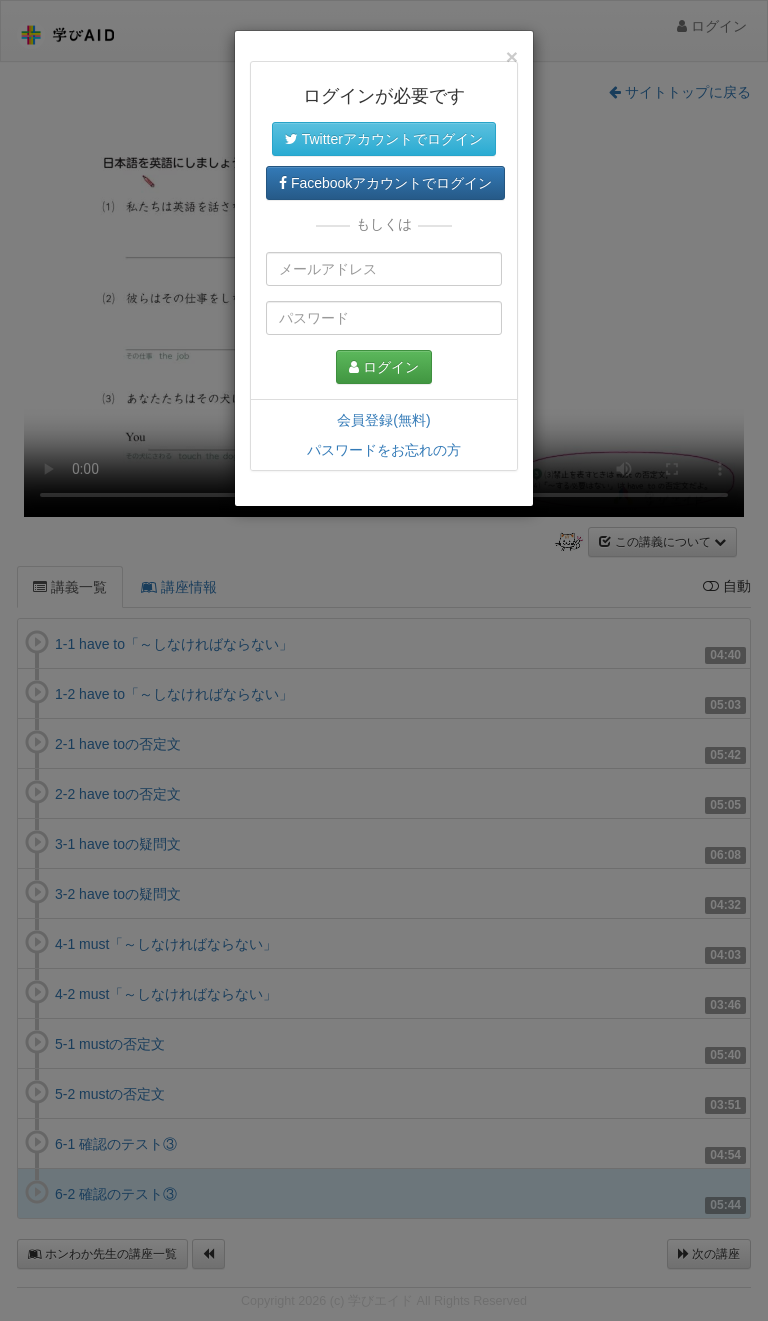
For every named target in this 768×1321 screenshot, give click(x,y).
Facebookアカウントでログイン (385, 183)
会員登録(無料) (383, 420)
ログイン (384, 367)
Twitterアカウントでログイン (384, 139)
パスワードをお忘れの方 (384, 450)
